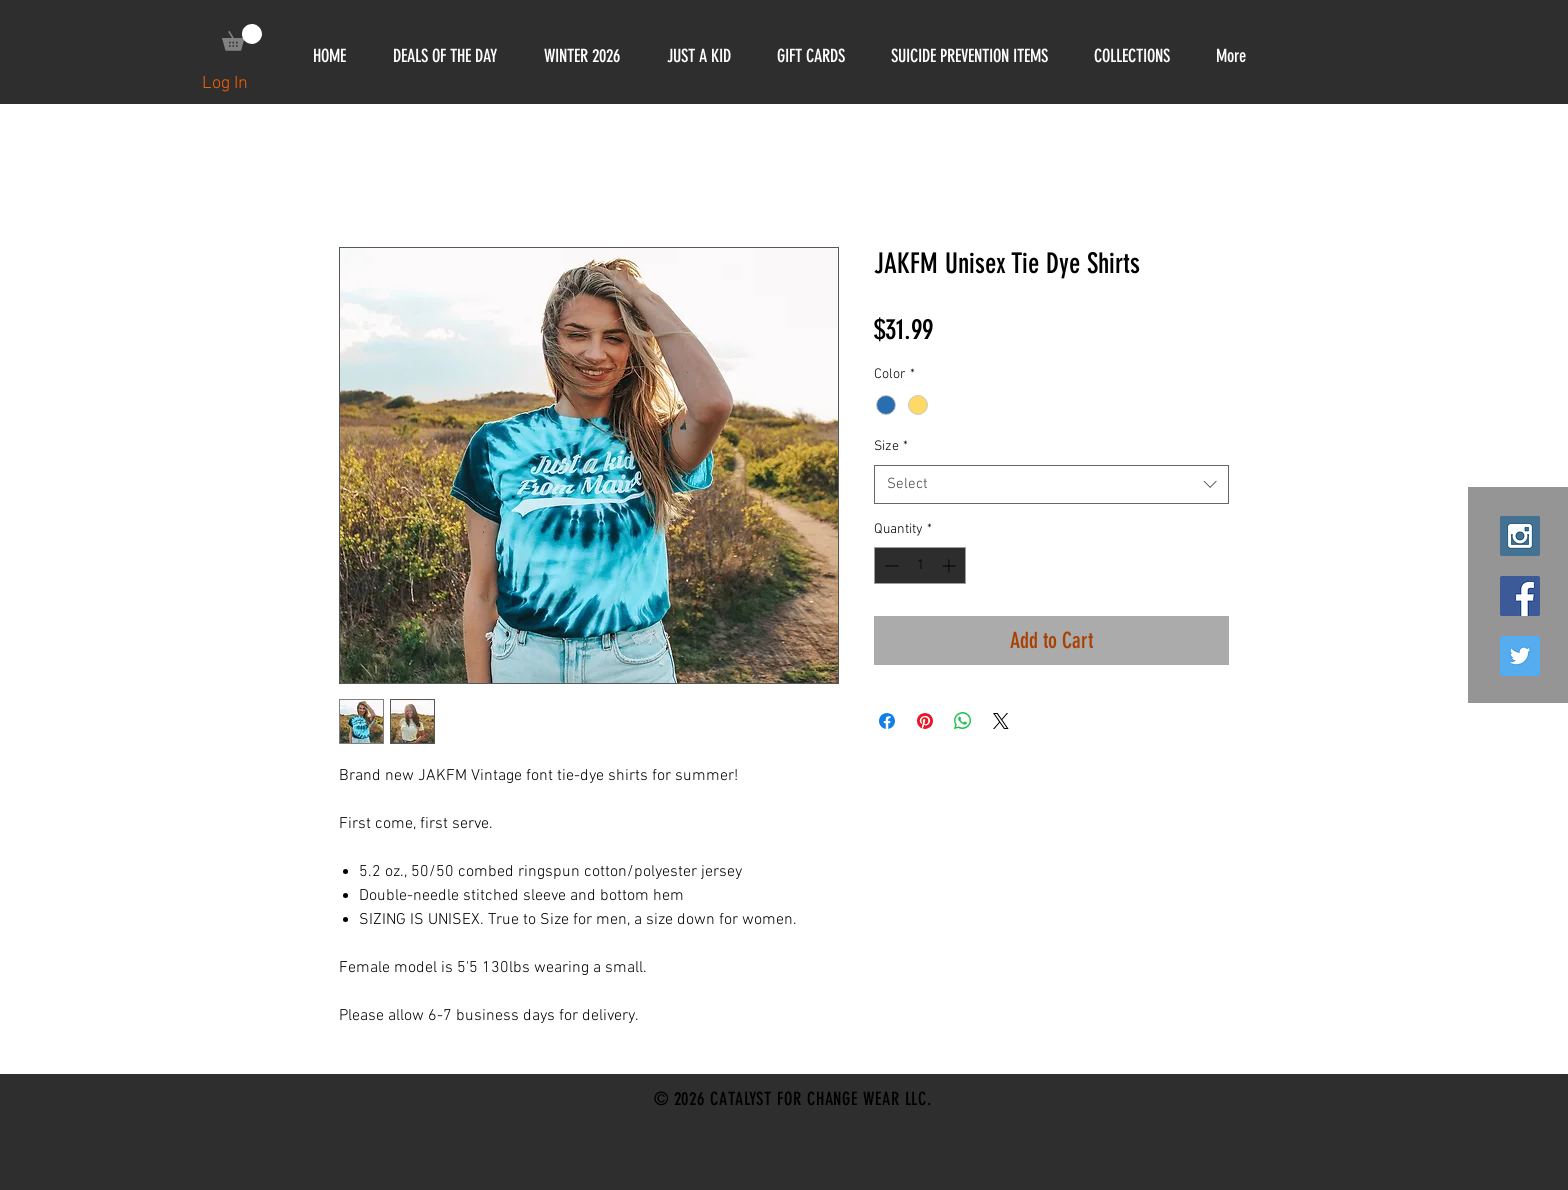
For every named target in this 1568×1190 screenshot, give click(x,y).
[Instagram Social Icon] (1520, 536)
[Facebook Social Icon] (1520, 596)
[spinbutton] (920, 565)
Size (891, 446)
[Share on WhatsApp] (963, 721)
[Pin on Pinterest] (925, 721)
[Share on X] (1001, 721)
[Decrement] (889, 565)
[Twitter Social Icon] (1520, 656)
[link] (242, 37)
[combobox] (1051, 484)
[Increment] (950, 565)
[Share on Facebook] (887, 721)
